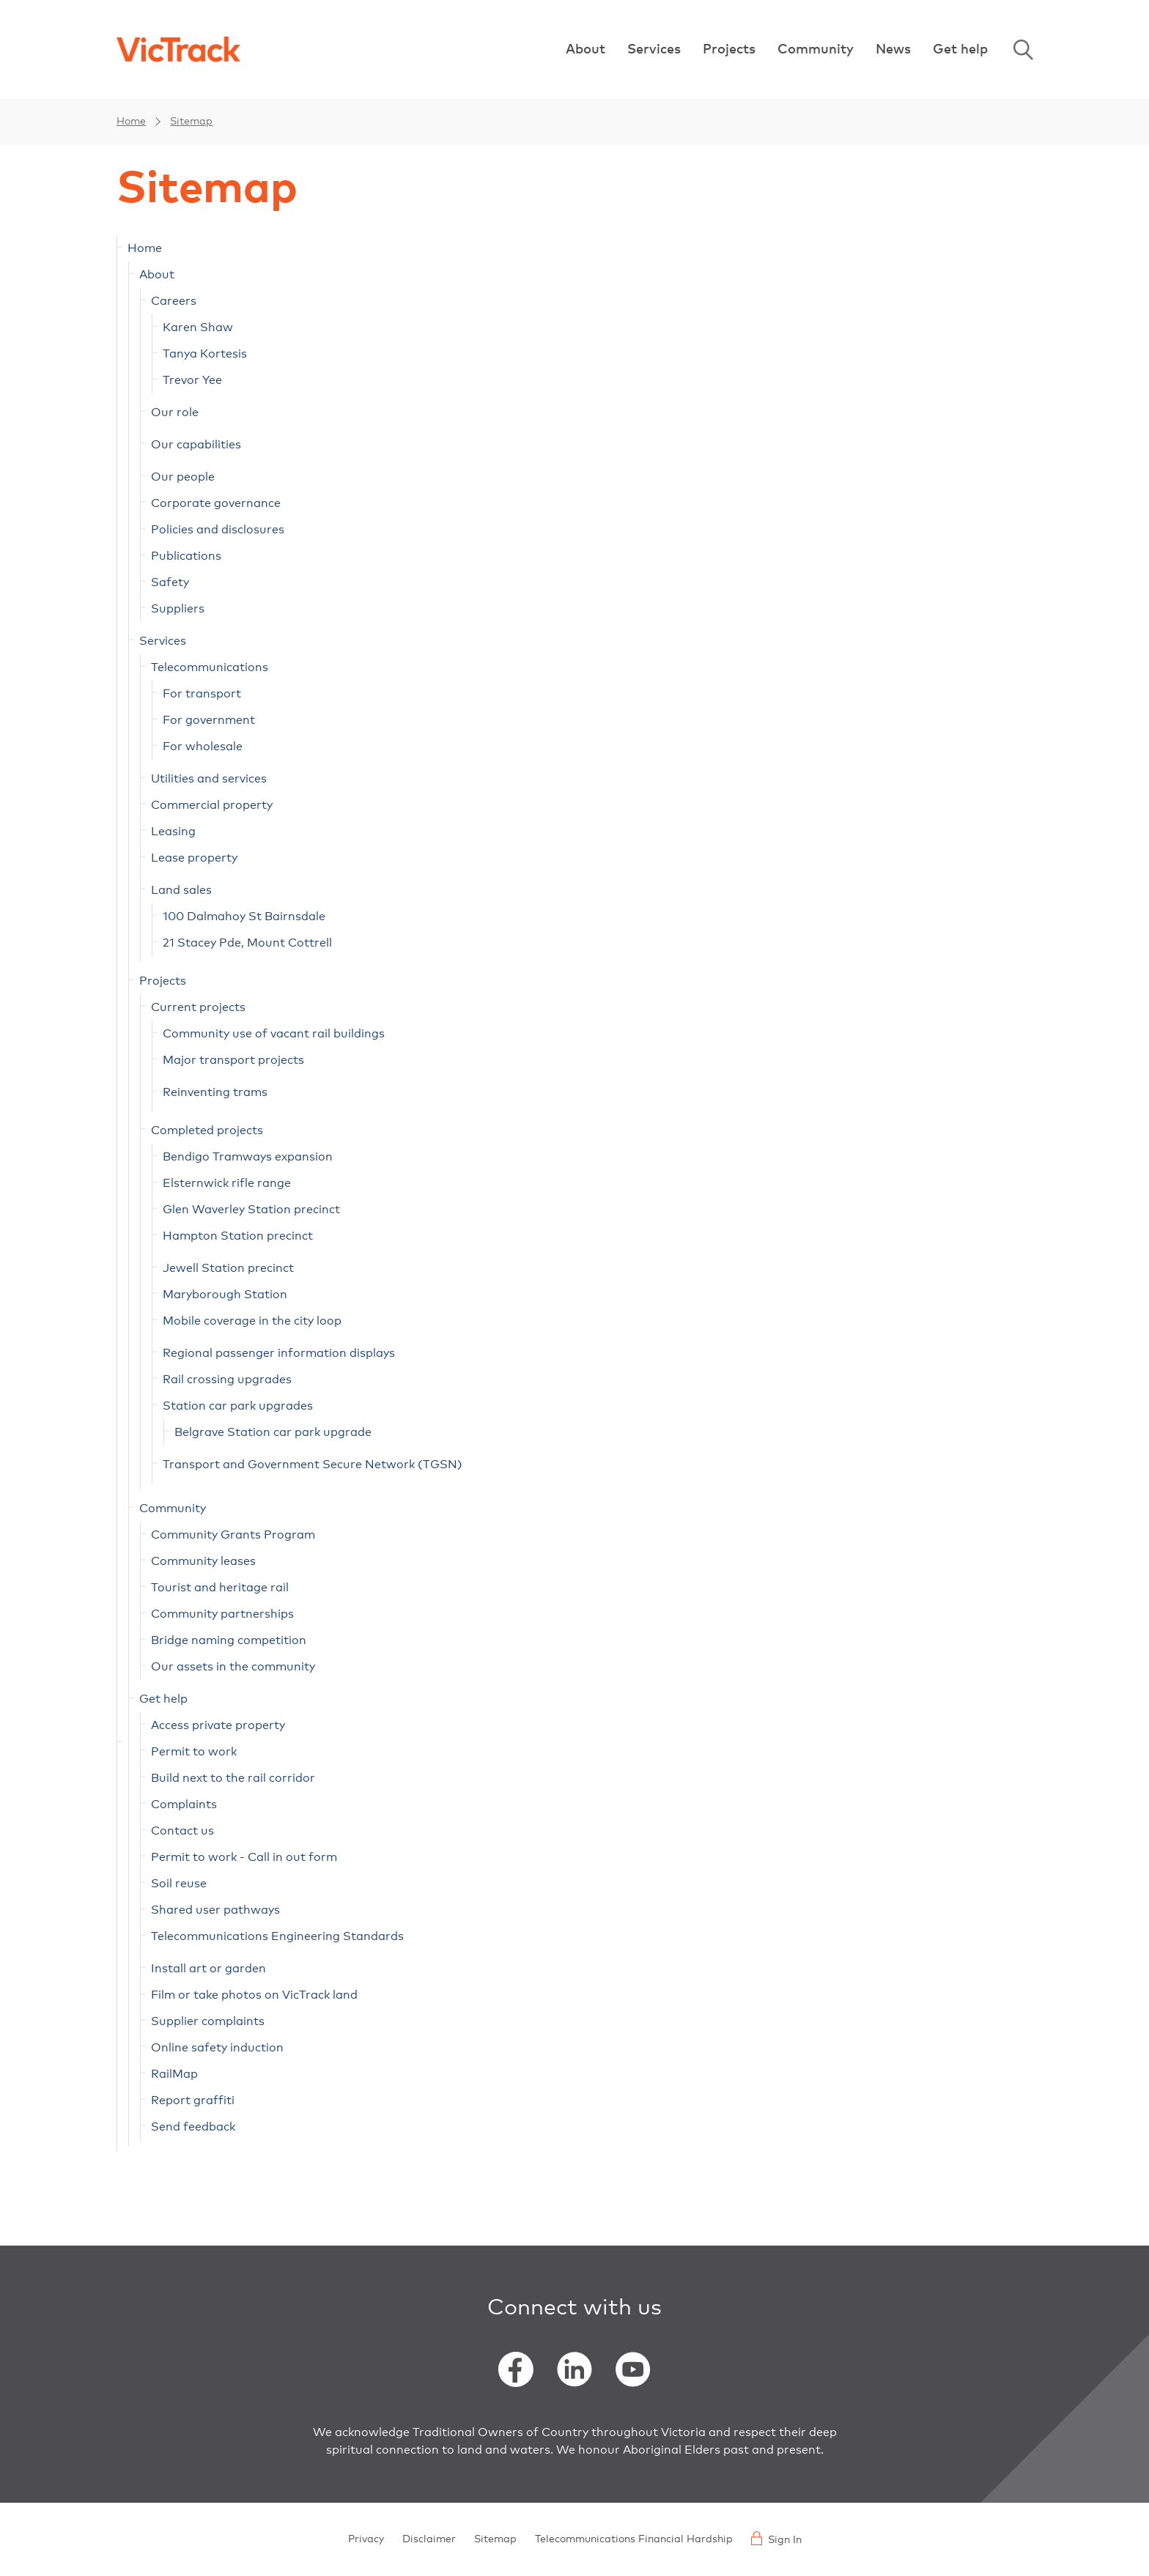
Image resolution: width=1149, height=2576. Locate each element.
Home (131, 121)
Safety (170, 582)
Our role (175, 412)
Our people (183, 477)
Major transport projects (233, 1060)
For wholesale (203, 746)
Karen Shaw (198, 327)
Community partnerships (222, 1614)
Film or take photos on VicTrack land (254, 1995)
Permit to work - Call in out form (244, 1857)
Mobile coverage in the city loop (252, 1321)
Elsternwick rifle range (227, 1183)
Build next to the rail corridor (233, 1778)
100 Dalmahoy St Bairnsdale (244, 916)
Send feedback (193, 2127)
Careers (173, 301)
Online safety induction (217, 2048)
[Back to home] (178, 49)
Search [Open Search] (1022, 49)
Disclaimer (429, 2539)
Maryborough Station (225, 1294)
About (585, 49)
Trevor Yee (192, 380)
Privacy (366, 2539)
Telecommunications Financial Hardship (634, 2539)
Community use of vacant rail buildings (274, 1034)
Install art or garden (208, 1968)
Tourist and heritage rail (220, 1588)
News (893, 49)
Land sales (181, 890)
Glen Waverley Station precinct (251, 1209)
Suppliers (177, 609)
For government (209, 720)
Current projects (198, 1007)
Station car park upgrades (238, 1406)
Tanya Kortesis (205, 354)
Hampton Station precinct (238, 1236)
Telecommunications (209, 667)
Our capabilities (196, 445)
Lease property (194, 858)
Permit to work (194, 1752)
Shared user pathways (215, 1910)
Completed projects (207, 1130)
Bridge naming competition (228, 1640)
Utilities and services (209, 779)
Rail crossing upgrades (227, 1379)
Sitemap (191, 121)
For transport (202, 694)
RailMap (174, 2074)
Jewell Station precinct (228, 1268)
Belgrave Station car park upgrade (273, 1432)
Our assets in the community (233, 1667)
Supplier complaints (208, 2021)
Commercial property (212, 805)
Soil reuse (179, 1884)
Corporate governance (216, 503)
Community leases (203, 1561)
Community (815, 49)
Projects (729, 49)
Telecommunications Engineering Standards (277, 1936)
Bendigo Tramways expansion (248, 1157)
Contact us (182, 1831)
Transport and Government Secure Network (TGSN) (312, 1464)
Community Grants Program (233, 1535)
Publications (186, 556)
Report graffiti (192, 2100)
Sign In (776, 2538)
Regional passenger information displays (279, 1353)
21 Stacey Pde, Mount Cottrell (247, 943)
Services (654, 49)
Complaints (184, 1804)
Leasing (173, 831)
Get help (960, 49)
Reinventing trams (215, 1092)
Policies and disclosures (217, 530)
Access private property (218, 1725)
